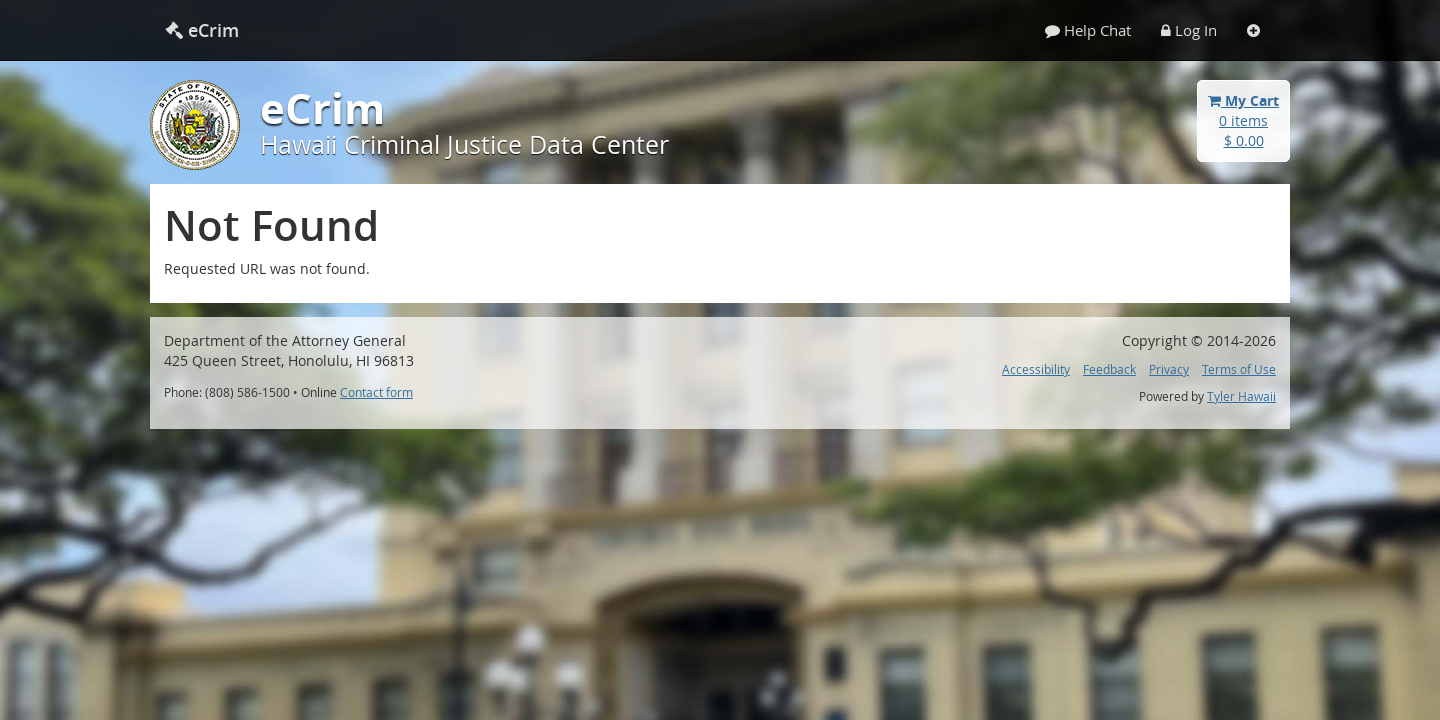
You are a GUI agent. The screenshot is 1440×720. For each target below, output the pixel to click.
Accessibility (1036, 369)
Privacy (1169, 369)
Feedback (1109, 369)
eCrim (202, 30)
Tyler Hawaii (1241, 396)
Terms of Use (1239, 369)
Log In (1189, 30)
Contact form (376, 392)
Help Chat (1088, 30)
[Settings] (1253, 30)
